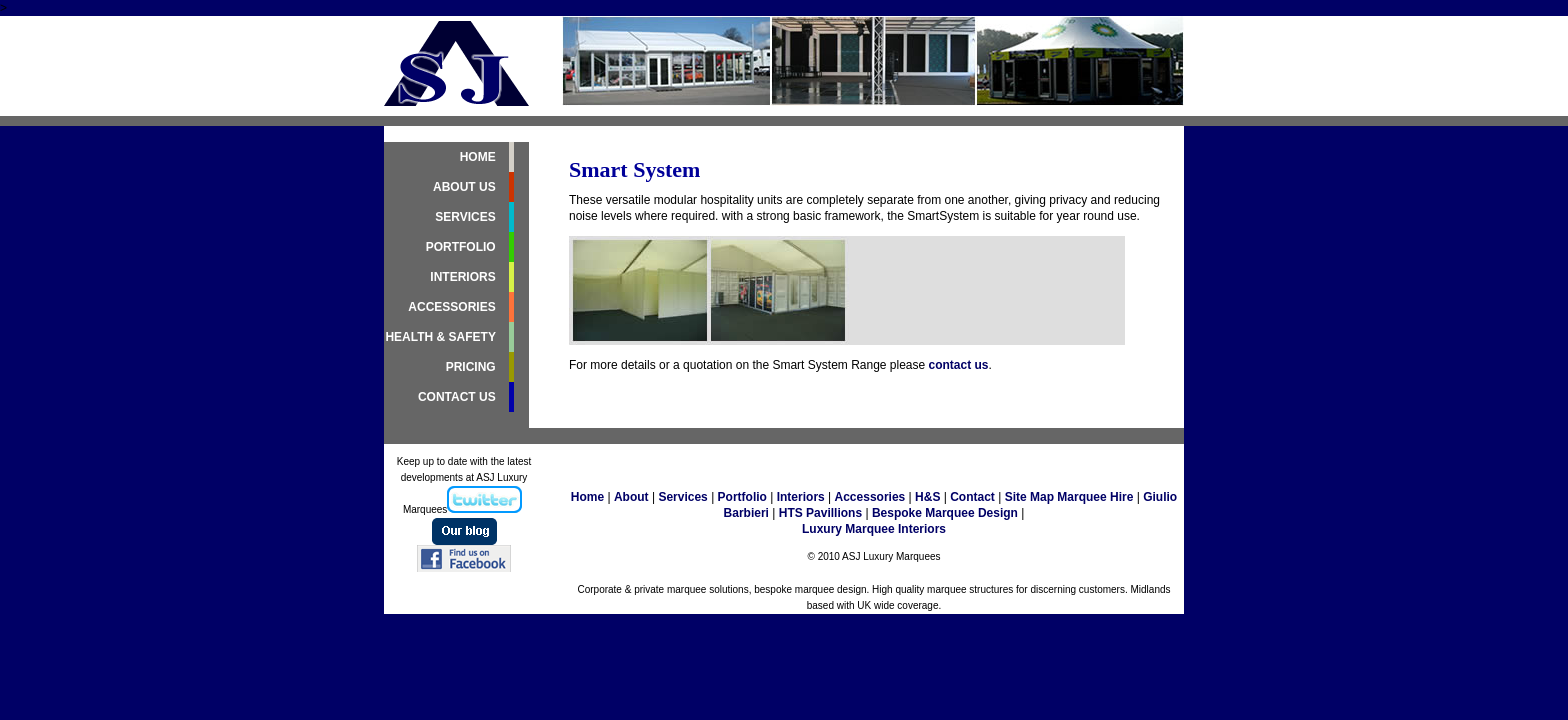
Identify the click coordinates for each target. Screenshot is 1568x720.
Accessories (870, 497)
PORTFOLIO (462, 247)
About (631, 497)
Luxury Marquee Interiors (874, 529)
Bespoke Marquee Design (945, 513)
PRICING (472, 367)
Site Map (1031, 497)
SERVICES (467, 217)
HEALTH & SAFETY (442, 337)
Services (682, 497)
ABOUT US (466, 187)
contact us (959, 365)
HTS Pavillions (820, 513)
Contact (972, 497)
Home (587, 497)
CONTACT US (458, 397)
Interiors (798, 497)
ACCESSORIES (453, 307)
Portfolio (742, 497)
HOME (479, 157)
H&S (927, 497)
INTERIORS (464, 277)
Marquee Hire (1095, 497)
